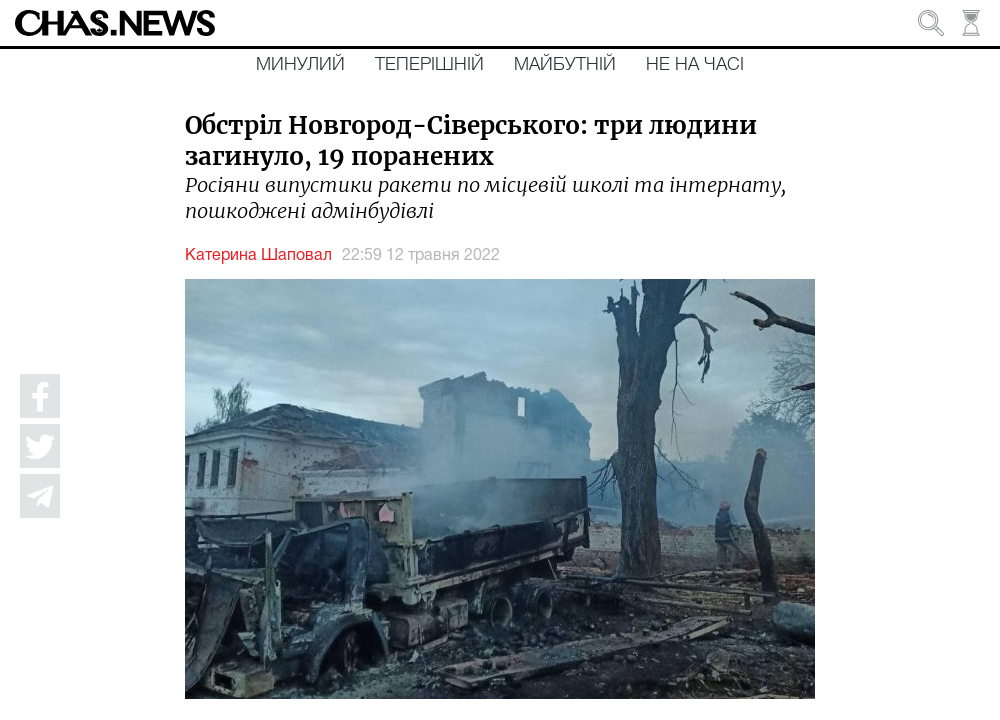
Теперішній (429, 65)
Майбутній (565, 65)
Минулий (300, 65)
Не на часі (695, 65)
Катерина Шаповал (258, 256)
